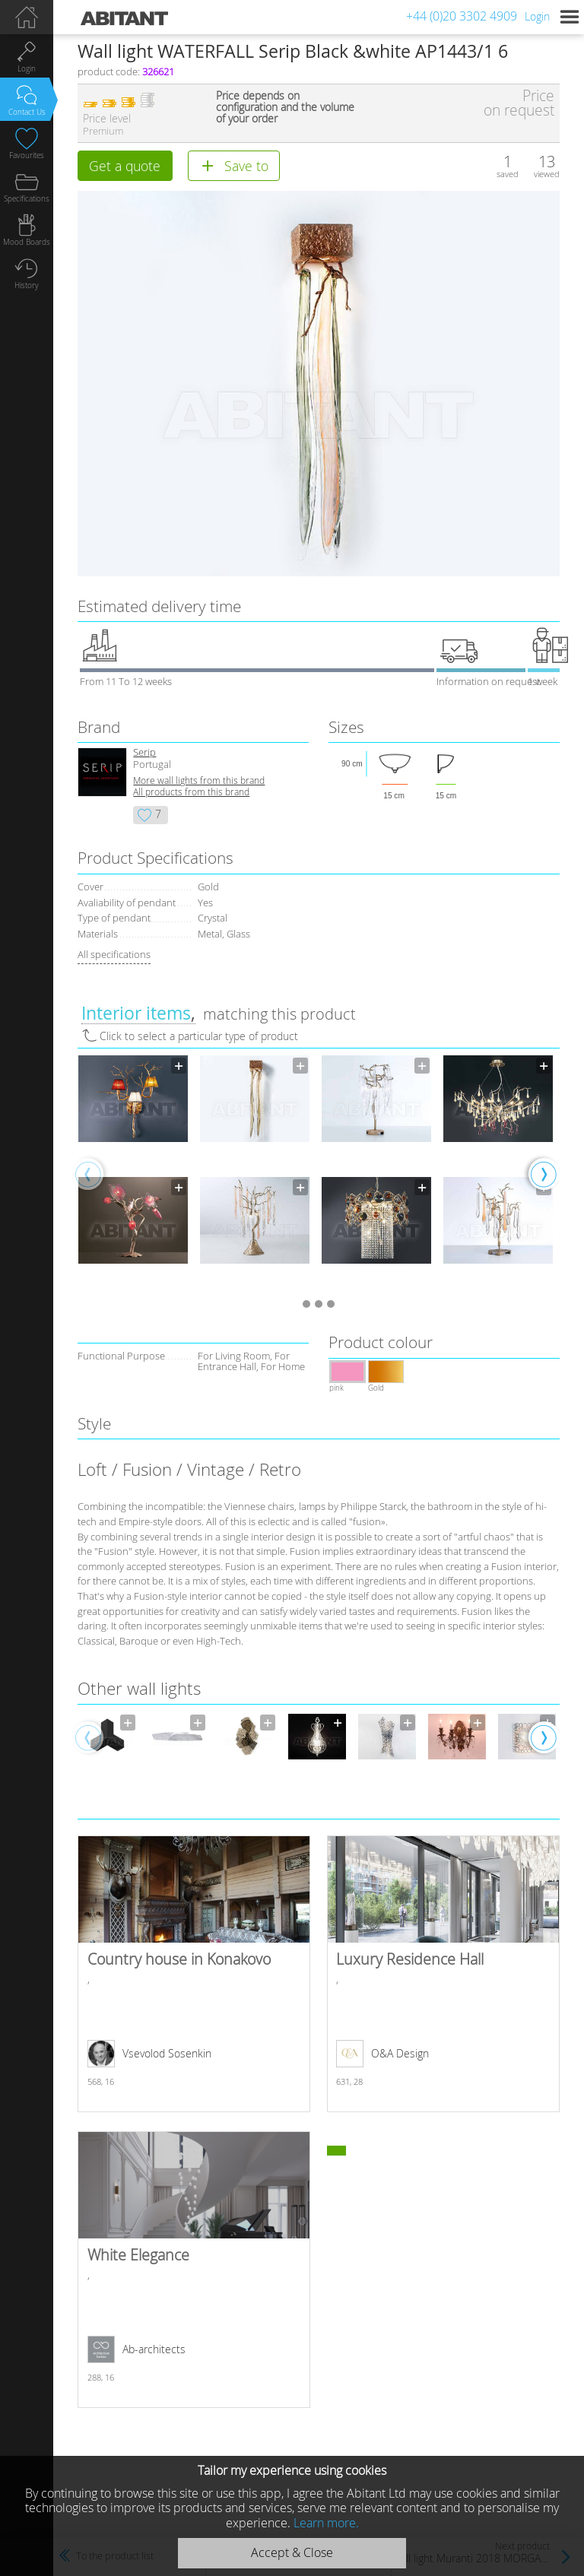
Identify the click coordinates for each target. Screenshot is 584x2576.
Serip (144, 752)
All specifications (114, 954)
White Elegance (193, 2269)
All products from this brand (191, 791)
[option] (133, 1173)
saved (508, 174)
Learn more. (326, 2522)
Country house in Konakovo (193, 1973)
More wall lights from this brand (199, 780)
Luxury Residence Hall (443, 1973)
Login (537, 16)
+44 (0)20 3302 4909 (461, 16)
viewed (547, 174)
